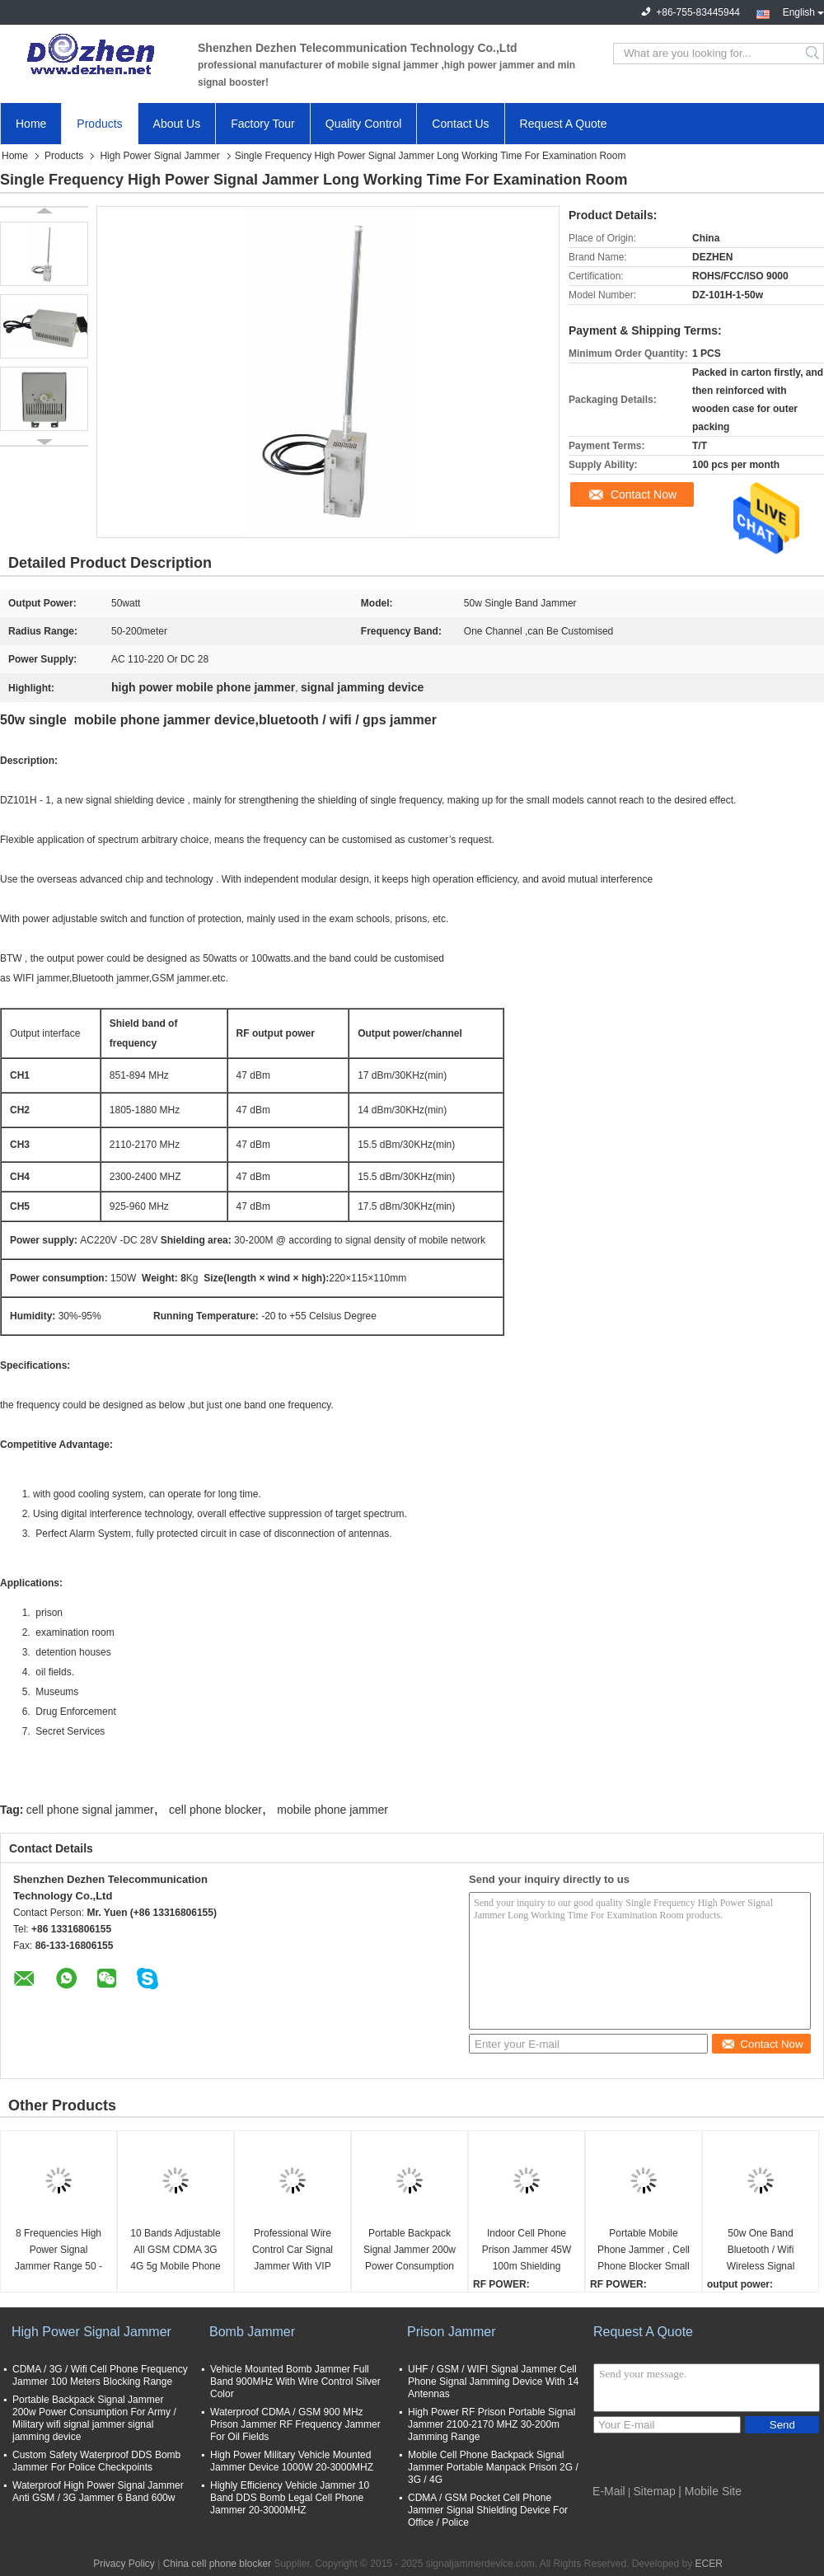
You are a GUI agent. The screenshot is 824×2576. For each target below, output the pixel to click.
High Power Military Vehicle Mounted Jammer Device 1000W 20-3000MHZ (291, 2461)
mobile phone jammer (332, 1809)
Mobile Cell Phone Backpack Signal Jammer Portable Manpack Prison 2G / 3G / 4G (493, 2467)
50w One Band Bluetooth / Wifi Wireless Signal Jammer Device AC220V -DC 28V (760, 2250)
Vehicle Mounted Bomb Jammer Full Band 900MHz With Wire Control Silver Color (295, 2381)
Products (99, 123)
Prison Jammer (451, 2332)
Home (31, 123)
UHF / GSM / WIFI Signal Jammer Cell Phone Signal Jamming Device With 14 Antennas (493, 2381)
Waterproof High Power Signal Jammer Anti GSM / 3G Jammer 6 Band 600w (98, 2491)
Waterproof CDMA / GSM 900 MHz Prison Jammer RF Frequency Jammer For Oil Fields (295, 2424)
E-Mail (608, 2491)
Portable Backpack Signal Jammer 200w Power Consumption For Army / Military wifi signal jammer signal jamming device (409, 2250)
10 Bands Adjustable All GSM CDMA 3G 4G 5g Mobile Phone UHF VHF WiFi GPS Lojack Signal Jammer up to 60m (175, 2250)
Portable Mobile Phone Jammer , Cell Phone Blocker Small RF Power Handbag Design (643, 2250)
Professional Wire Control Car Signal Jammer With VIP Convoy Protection (292, 2250)
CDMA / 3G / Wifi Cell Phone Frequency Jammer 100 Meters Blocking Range (100, 2375)
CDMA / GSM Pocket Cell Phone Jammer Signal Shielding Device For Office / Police (488, 2510)
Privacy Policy (124, 2563)
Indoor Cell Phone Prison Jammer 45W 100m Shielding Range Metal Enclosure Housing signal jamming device (527, 2250)
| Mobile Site (710, 2491)
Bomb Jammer (252, 2332)
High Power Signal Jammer (159, 156)
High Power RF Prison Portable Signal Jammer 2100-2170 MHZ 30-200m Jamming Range (491, 2424)
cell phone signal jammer (90, 1809)
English (803, 11)
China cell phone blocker (217, 2563)
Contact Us (460, 123)
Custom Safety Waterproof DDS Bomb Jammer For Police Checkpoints (96, 2461)
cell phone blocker (215, 1809)
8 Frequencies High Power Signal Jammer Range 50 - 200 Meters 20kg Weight (58, 2250)
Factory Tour (263, 123)
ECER (709, 2563)
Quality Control (363, 123)
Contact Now (644, 494)
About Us (177, 123)
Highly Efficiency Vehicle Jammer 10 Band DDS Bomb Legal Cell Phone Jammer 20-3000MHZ (289, 2498)
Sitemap (655, 2491)
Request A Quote (563, 123)
